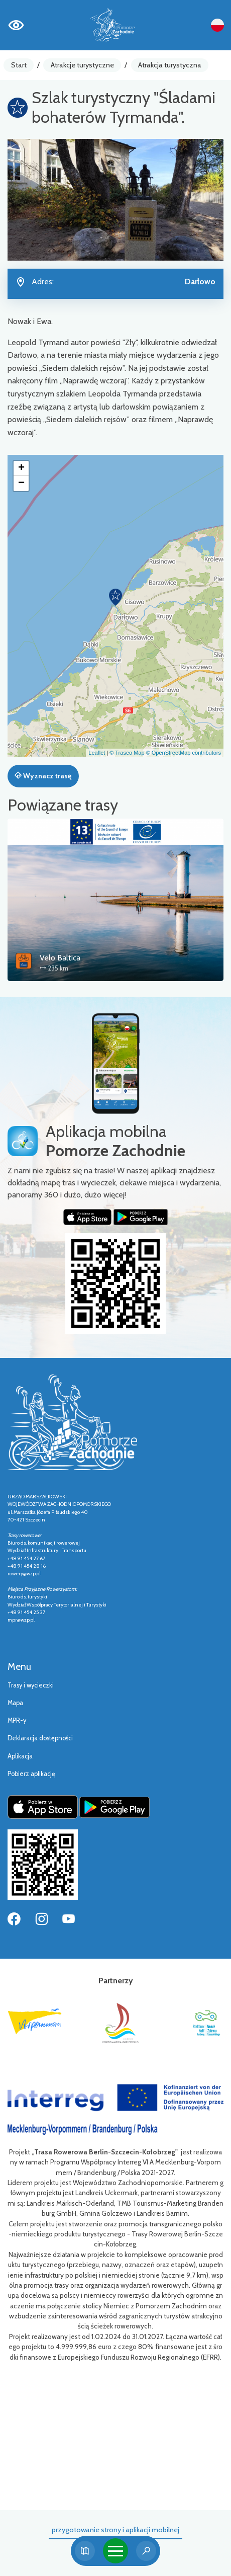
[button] (115, 597)
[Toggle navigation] (115, 2551)
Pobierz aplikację (31, 1774)
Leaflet (96, 753)
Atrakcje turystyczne (82, 64)
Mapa (15, 1703)
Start (19, 64)
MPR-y (17, 1720)
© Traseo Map (126, 753)
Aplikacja (20, 1756)
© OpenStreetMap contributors (183, 753)
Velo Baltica (60, 957)
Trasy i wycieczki (31, 1685)
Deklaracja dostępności (40, 1738)
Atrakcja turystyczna (169, 64)
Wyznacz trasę (43, 775)
